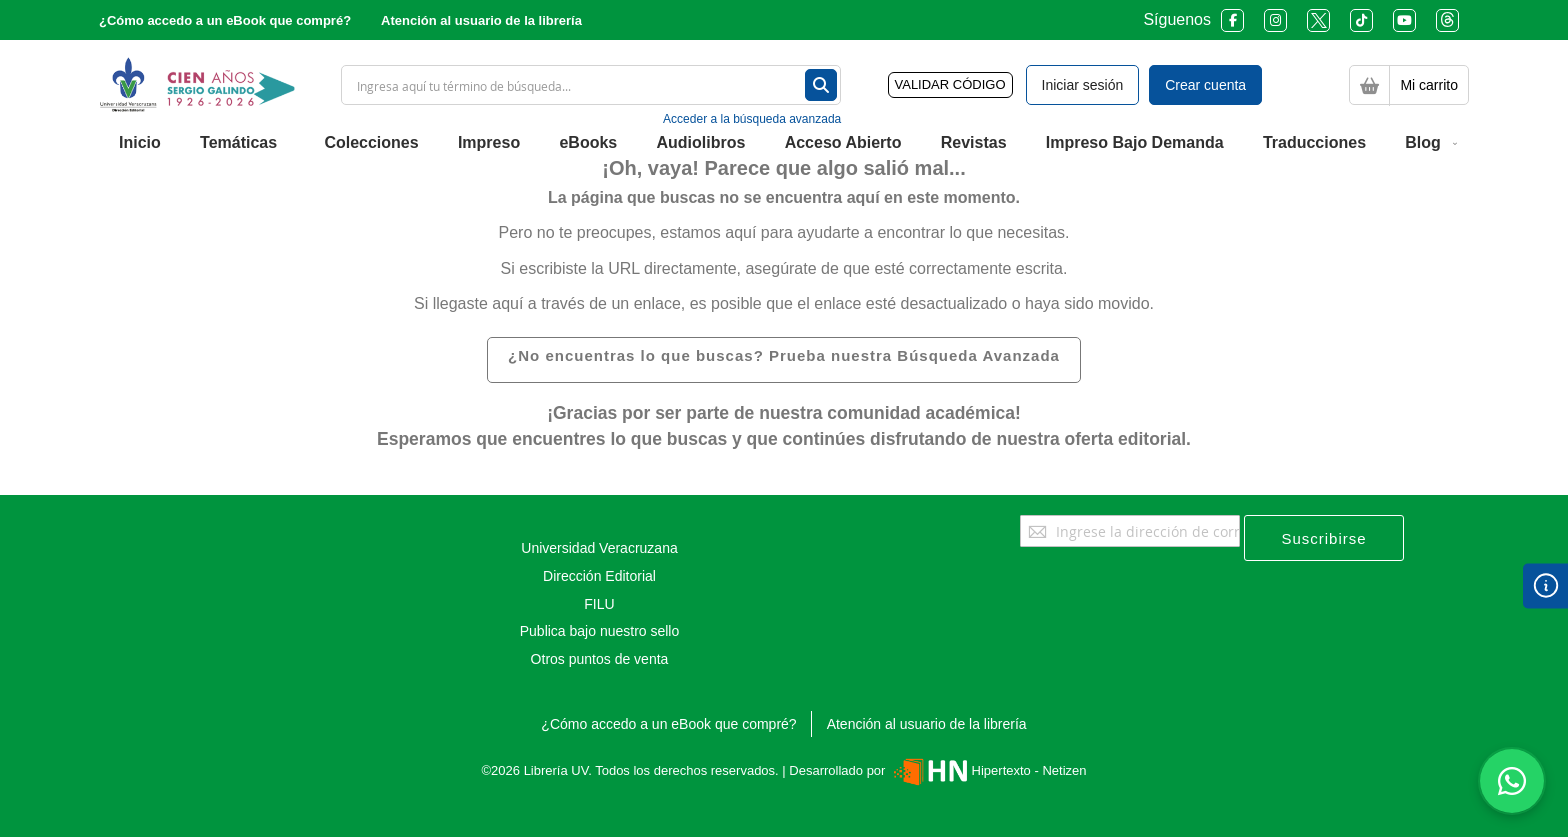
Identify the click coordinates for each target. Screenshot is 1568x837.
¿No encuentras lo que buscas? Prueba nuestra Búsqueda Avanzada (784, 355)
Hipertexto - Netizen (987, 770)
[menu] (784, 143)
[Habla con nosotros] (1512, 781)
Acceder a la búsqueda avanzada (752, 119)
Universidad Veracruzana (599, 548)
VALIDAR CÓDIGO (950, 84)
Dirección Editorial (599, 576)
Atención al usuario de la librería (481, 20)
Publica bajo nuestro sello (600, 631)
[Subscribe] (1324, 538)
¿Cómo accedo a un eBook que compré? (225, 20)
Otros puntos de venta (600, 659)
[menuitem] (140, 143)
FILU (599, 604)
